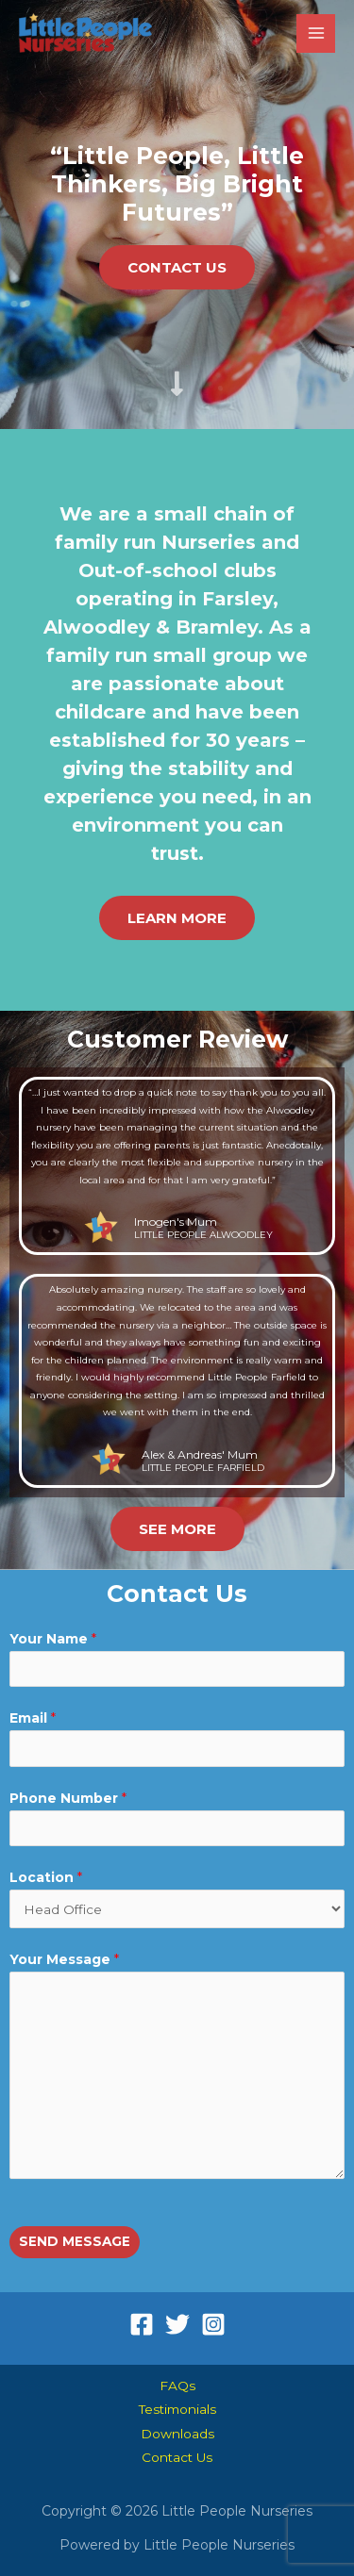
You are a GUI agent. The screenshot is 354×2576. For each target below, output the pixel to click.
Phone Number (67, 1798)
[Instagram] (213, 2324)
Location (45, 1877)
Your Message (64, 1959)
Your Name (52, 1638)
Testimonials (177, 2409)
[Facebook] (141, 2324)
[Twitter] (177, 2324)
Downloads (177, 2433)
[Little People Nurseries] (85, 33)
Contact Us (177, 2457)
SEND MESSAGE (74, 2241)
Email (32, 1717)
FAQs (177, 2385)
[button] (177, 267)
